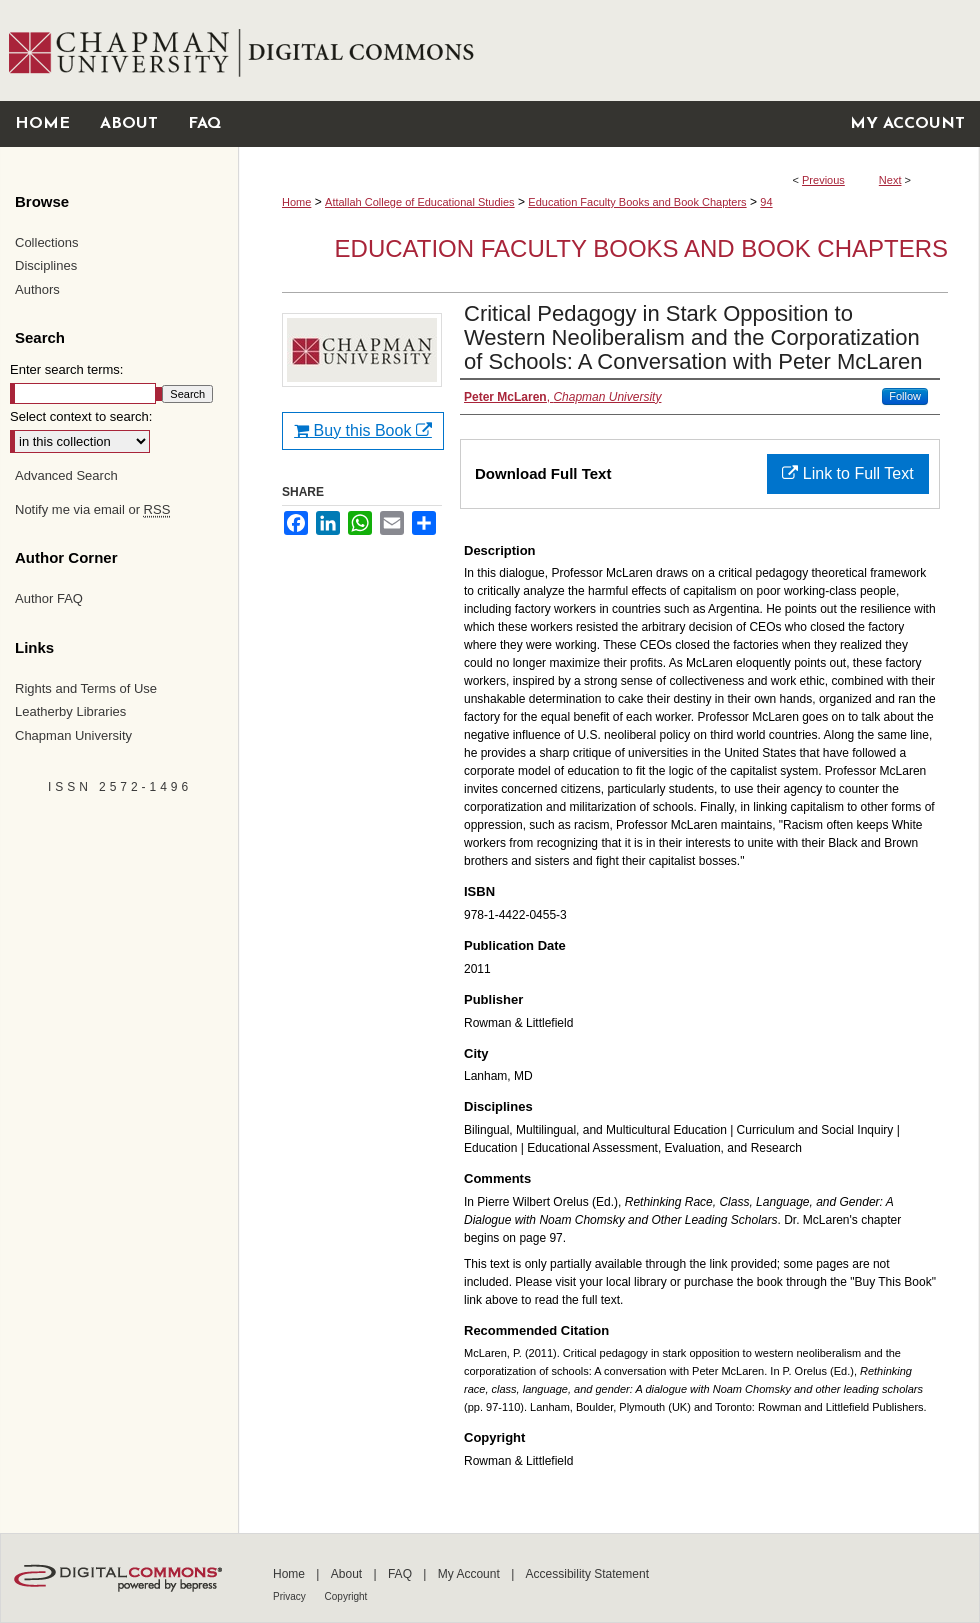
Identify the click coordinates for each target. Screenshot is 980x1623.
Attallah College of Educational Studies (420, 202)
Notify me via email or (92, 510)
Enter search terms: (66, 369)
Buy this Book (363, 430)
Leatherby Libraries (70, 711)
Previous (823, 180)
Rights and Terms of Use (86, 688)
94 (766, 202)
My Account (470, 1574)
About (348, 1574)
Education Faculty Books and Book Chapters (637, 202)
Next (890, 180)
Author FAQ (49, 598)
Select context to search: (81, 416)
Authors (37, 289)
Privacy (291, 1596)
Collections (47, 242)
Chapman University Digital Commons (608, 50)
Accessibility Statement (587, 1574)
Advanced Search (66, 475)
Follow (905, 396)
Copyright (346, 1596)
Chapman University (73, 735)
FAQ (401, 1574)
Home (296, 202)
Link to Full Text (847, 473)
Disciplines (46, 265)
